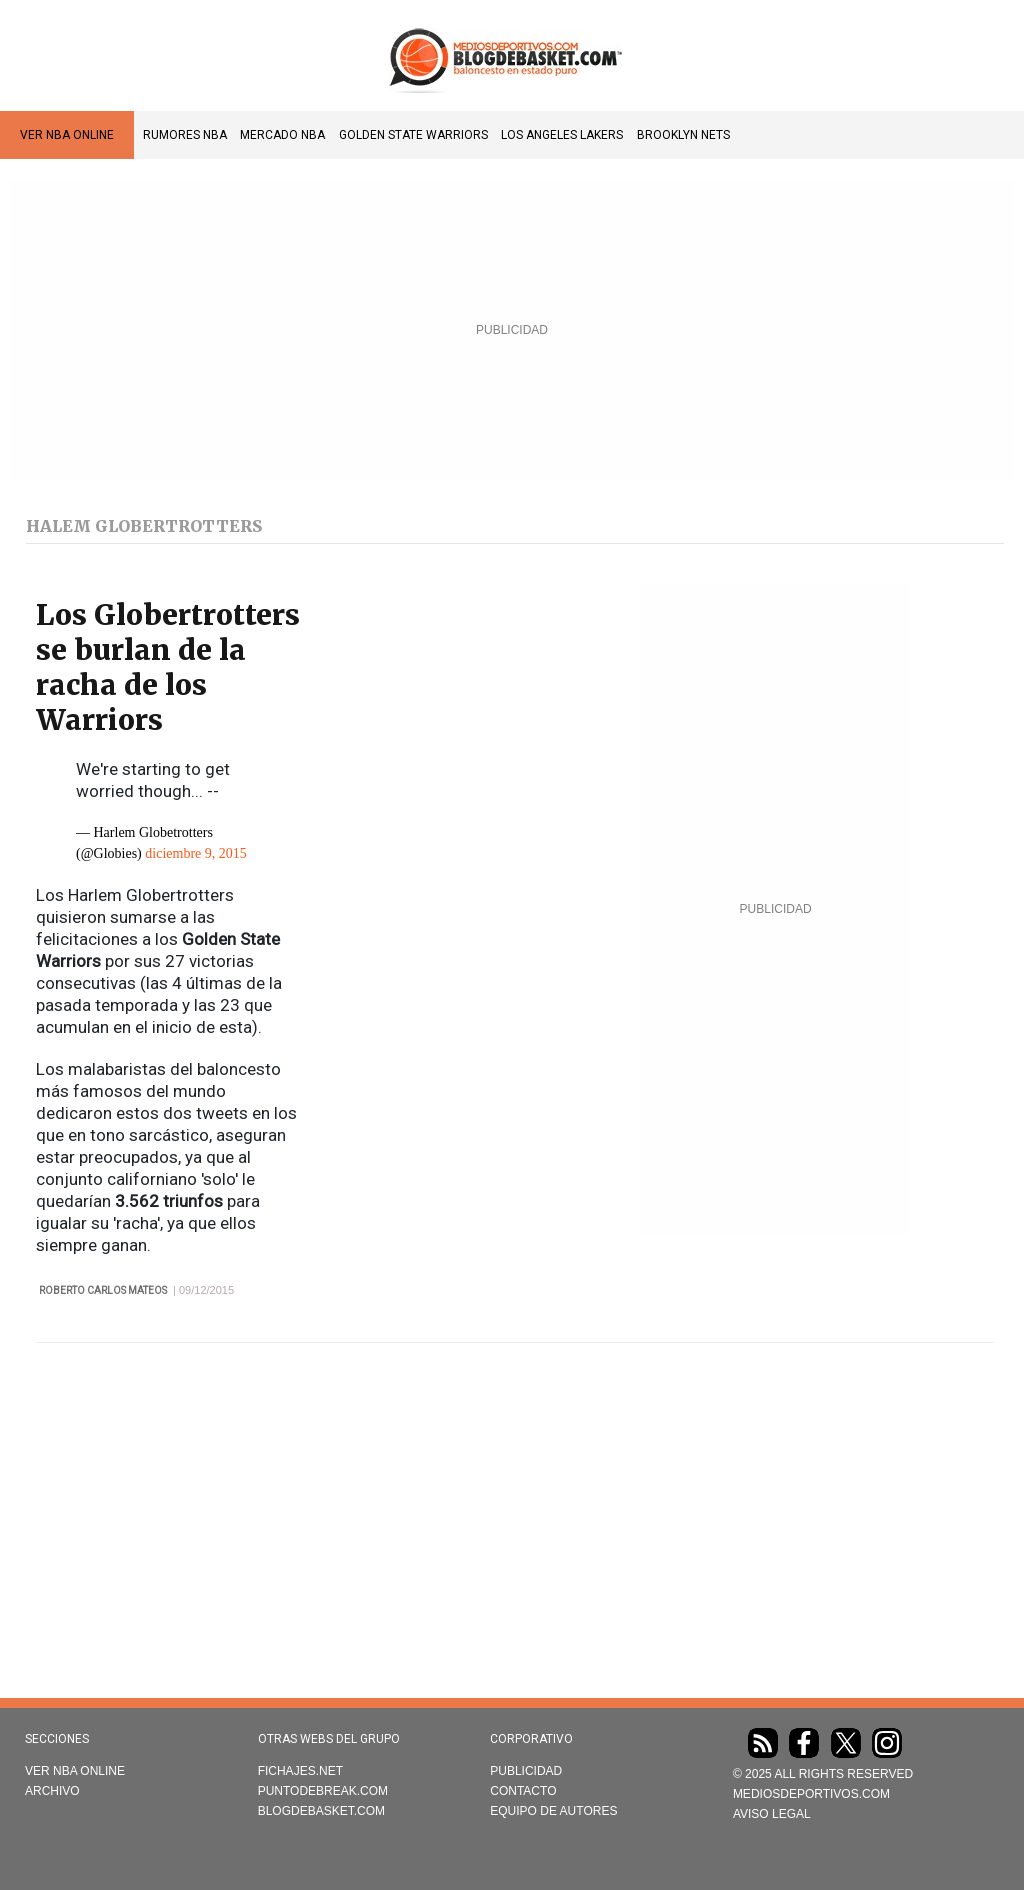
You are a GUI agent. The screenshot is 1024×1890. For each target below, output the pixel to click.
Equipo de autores (553, 1811)
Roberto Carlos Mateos (103, 1290)
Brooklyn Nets (683, 135)
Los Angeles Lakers (562, 135)
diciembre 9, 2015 (195, 853)
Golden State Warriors (413, 135)
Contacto (523, 1791)
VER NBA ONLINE (67, 135)
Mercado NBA (282, 135)
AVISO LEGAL (772, 1814)
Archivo (52, 1791)
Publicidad (526, 1771)
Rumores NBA (185, 135)
